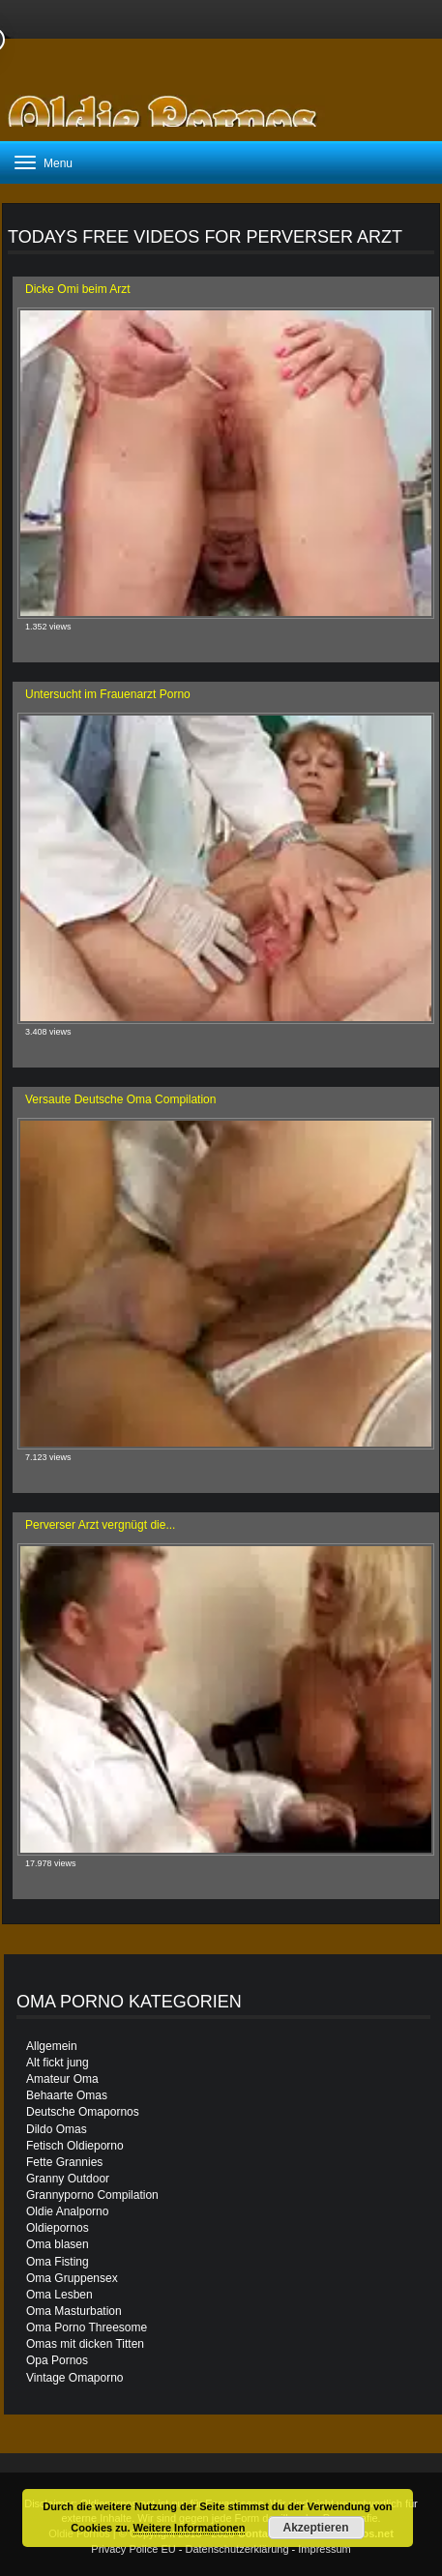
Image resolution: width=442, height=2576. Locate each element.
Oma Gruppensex (72, 2278)
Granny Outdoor (67, 2178)
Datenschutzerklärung (237, 2549)
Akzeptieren (316, 2527)
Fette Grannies (64, 2162)
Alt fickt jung (57, 2062)
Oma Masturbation (74, 2311)
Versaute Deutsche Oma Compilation (120, 1099)
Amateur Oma (62, 2079)
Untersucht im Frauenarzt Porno (108, 694)
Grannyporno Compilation (92, 2195)
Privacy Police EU (133, 2549)
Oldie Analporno (67, 2211)
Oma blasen (57, 2244)
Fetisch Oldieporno (75, 2145)
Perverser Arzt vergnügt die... (100, 1525)
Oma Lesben (59, 2294)
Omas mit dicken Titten (85, 2344)
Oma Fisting (57, 2262)
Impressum (324, 2549)
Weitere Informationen (189, 2527)
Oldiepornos (57, 2228)
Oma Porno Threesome (86, 2327)
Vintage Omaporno (75, 2378)
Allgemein (51, 2046)
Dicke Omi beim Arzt (78, 289)
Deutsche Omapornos (82, 2112)
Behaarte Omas (66, 2095)
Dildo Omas (56, 2129)
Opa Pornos (57, 2360)
